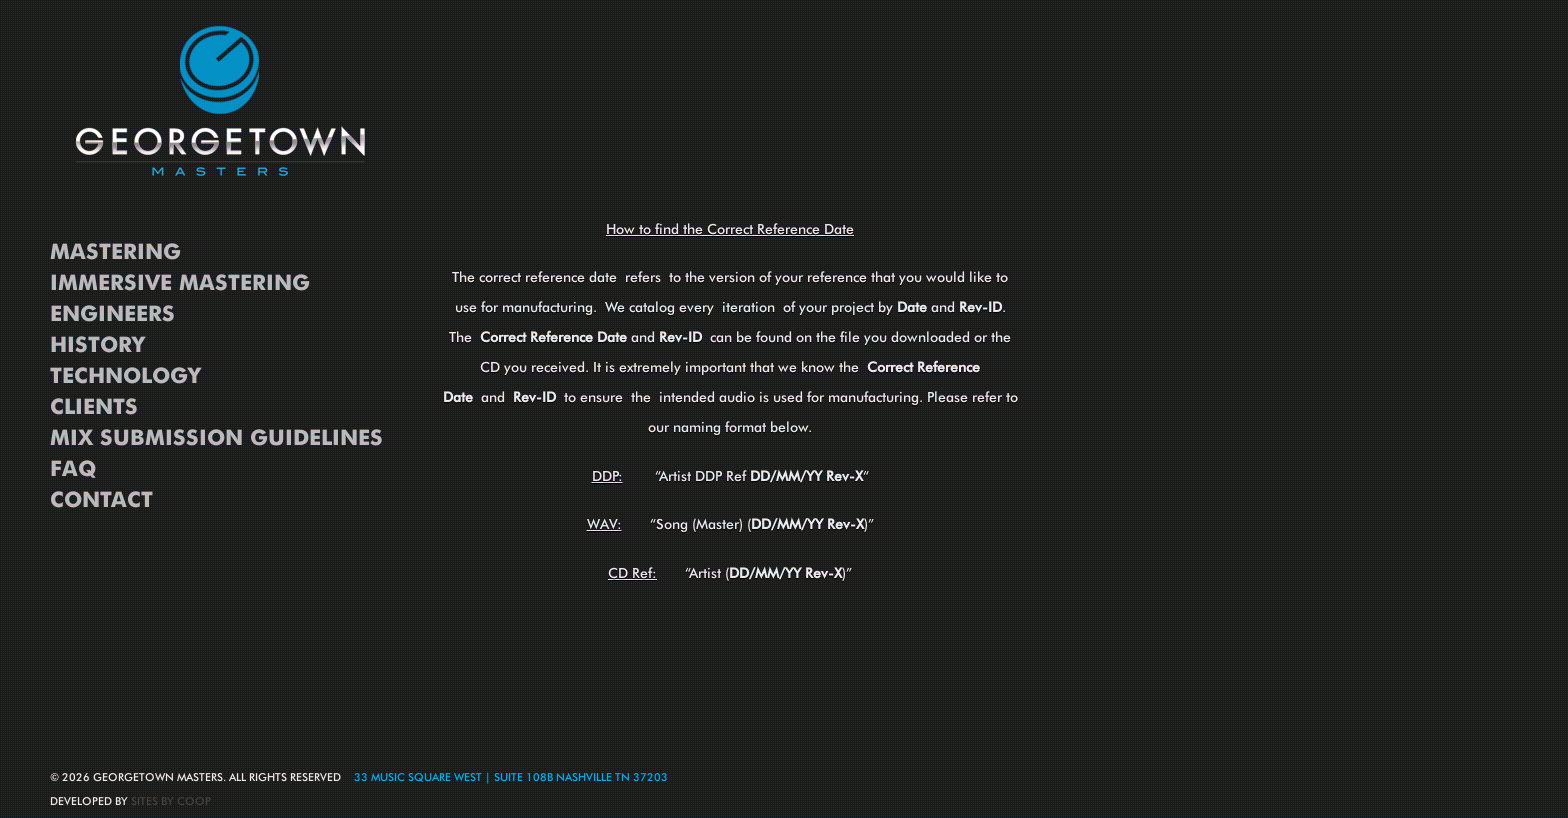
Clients (94, 407)
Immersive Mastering (180, 283)
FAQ (73, 469)
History (97, 345)
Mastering (115, 252)
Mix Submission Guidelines (216, 438)
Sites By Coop (171, 801)
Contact (101, 500)
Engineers (112, 314)
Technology (125, 376)
